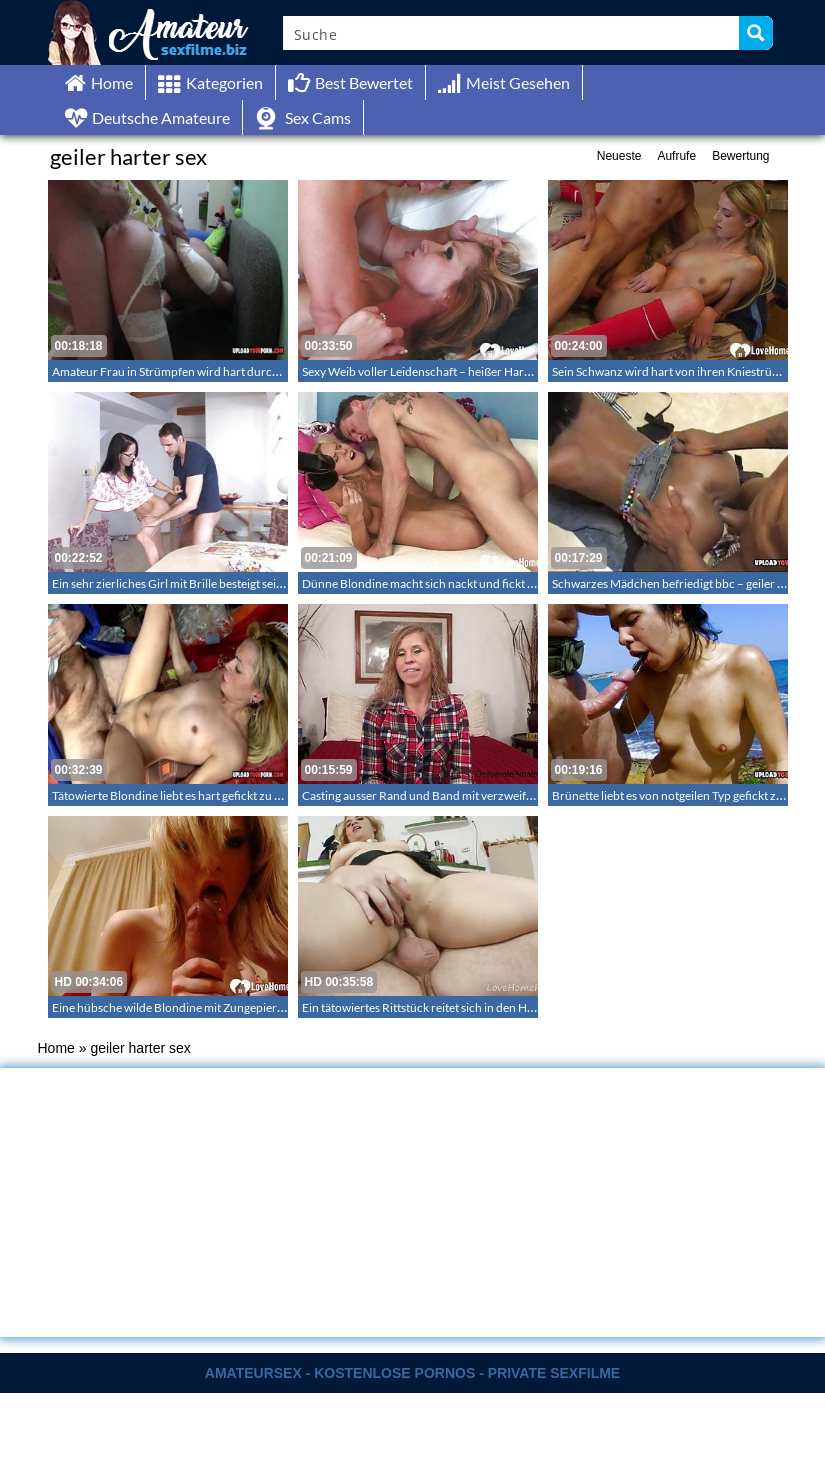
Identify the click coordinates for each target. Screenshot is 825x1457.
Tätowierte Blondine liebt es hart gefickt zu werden (183, 795)
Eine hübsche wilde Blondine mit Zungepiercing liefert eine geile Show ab (240, 1007)
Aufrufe (676, 156)
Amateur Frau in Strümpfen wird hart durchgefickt (183, 371)
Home (56, 1048)
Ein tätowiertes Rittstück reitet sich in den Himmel (430, 1007)
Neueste (619, 156)
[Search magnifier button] (756, 33)
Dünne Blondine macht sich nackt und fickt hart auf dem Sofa (460, 583)
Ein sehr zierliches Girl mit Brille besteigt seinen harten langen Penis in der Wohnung (269, 583)
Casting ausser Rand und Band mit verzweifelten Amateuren (457, 795)
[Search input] (512, 33)
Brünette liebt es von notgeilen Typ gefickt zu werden (688, 795)
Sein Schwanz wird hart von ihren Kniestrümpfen (679, 371)
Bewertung (740, 156)
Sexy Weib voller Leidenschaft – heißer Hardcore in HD (444, 371)
